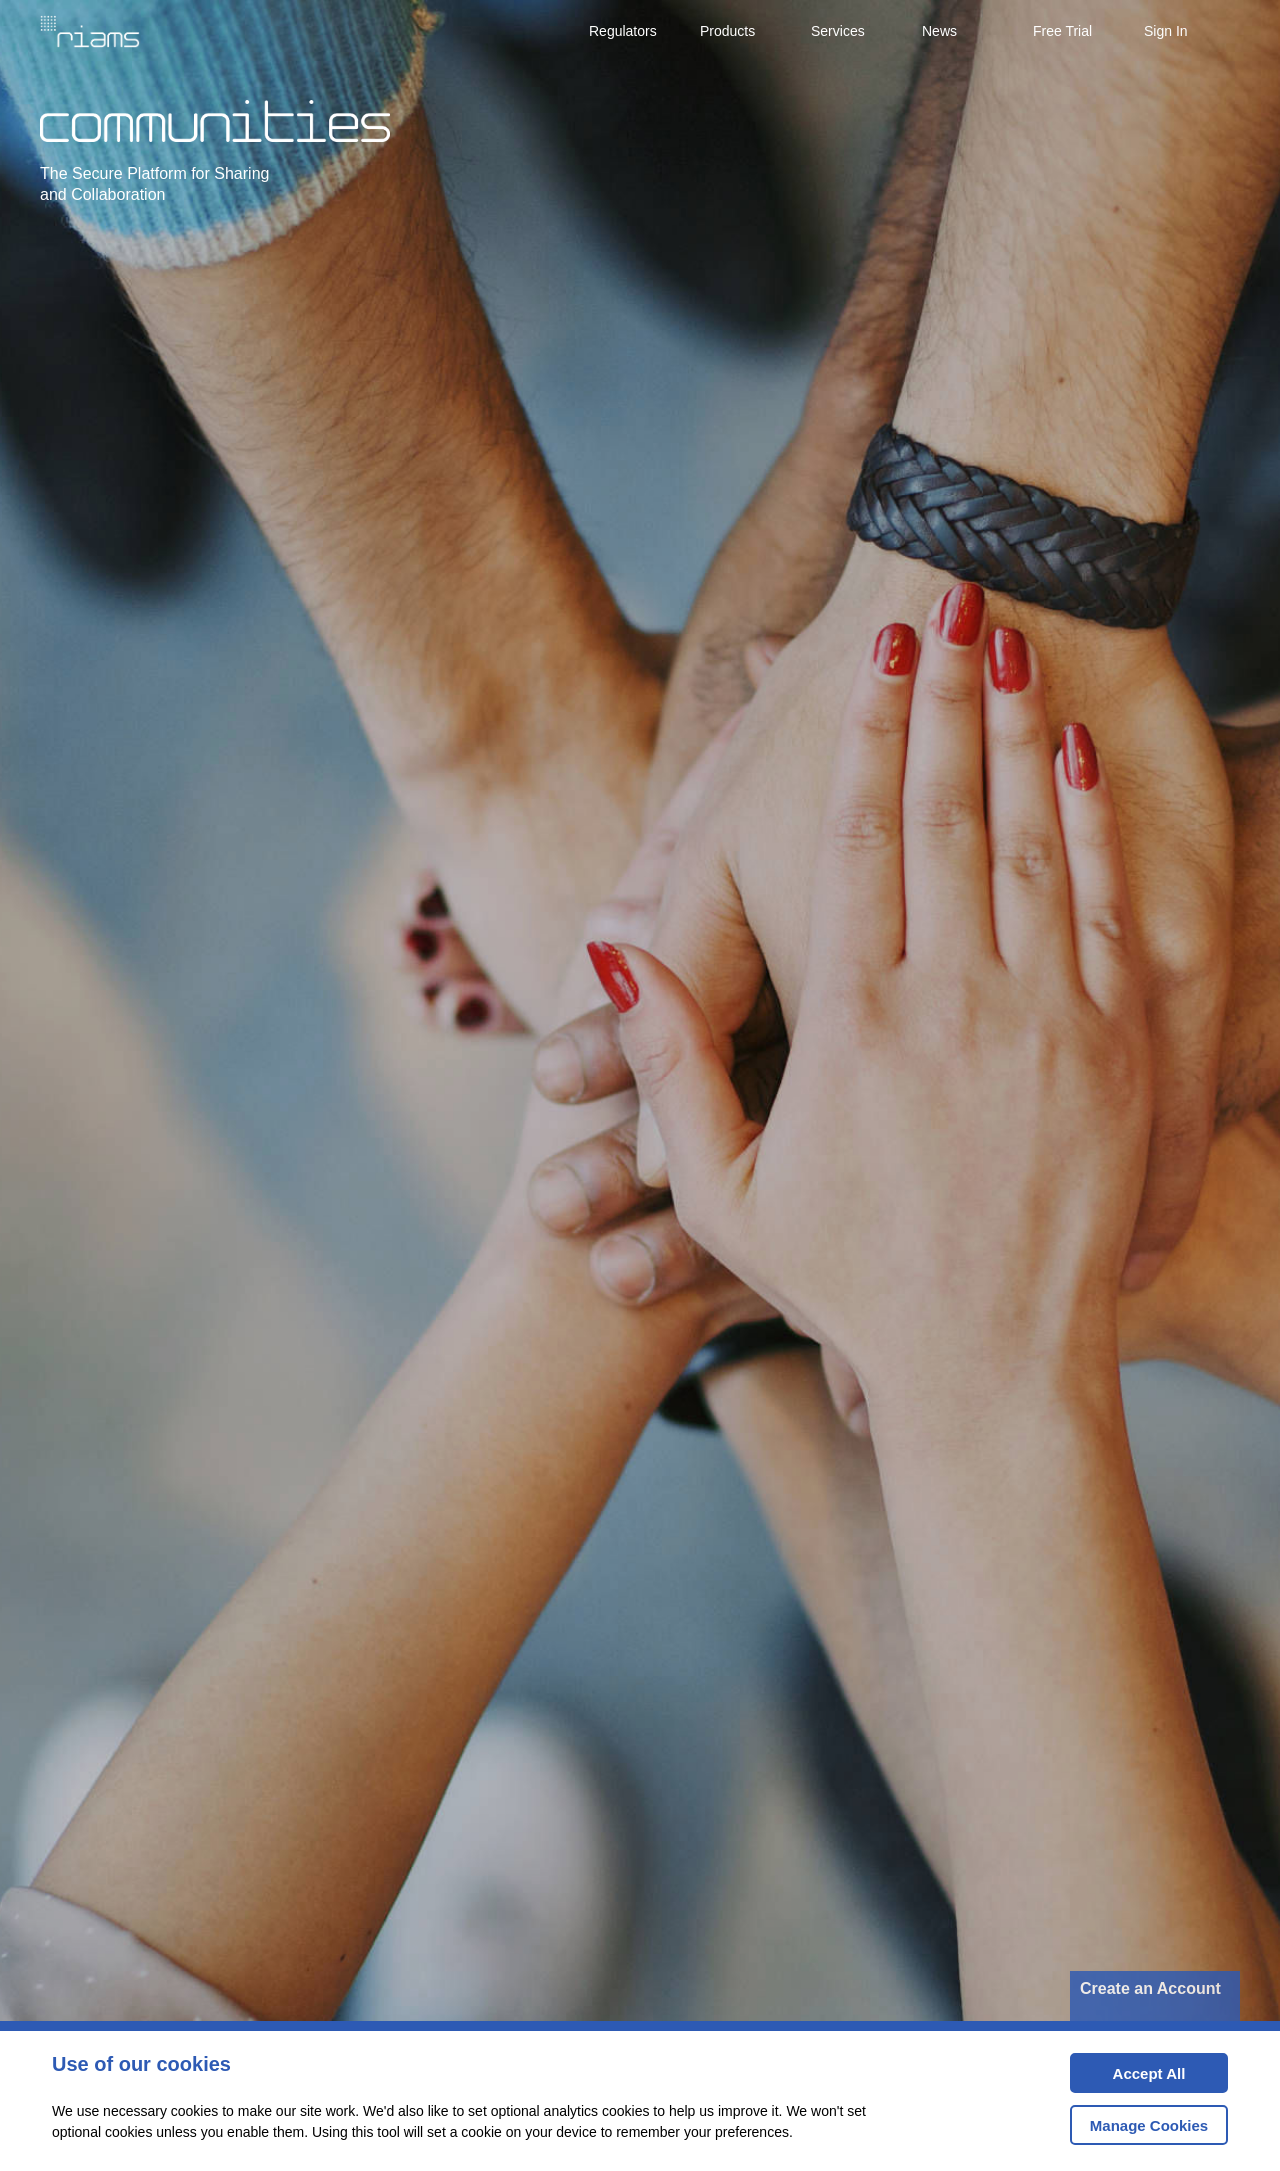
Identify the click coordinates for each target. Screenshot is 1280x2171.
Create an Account (1150, 1988)
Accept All (1127, 2079)
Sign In (1166, 31)
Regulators (623, 31)
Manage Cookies (1149, 2125)
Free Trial (1062, 31)
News (939, 31)
